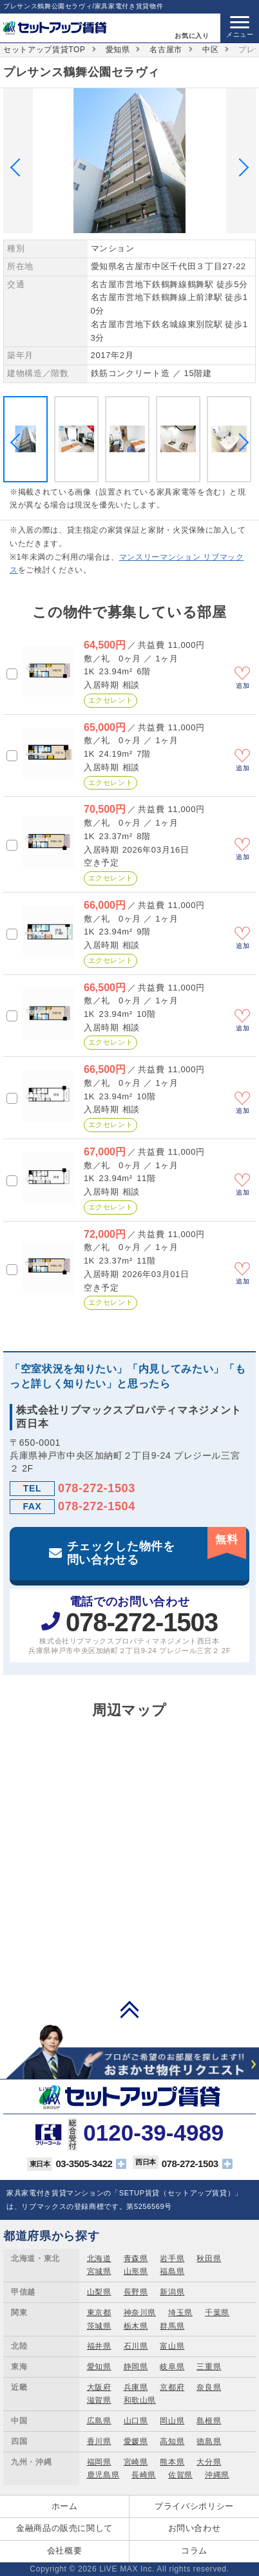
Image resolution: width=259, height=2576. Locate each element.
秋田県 (209, 2258)
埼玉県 (180, 2312)
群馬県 (172, 2326)
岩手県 (172, 2258)
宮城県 (99, 2271)
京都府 (172, 2387)
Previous (19, 167)
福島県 (172, 2271)
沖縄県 (217, 2474)
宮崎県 (136, 2462)
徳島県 (209, 2441)
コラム (194, 2550)
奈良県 (209, 2387)
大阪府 (99, 2387)
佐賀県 (180, 2474)
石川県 (136, 2346)
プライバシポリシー (194, 2506)
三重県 (209, 2366)
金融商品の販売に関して (64, 2528)
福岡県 (99, 2462)
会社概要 (64, 2550)
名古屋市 (165, 49)
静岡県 (136, 2366)
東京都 (99, 2312)
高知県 (172, 2441)
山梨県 (99, 2292)
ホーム (65, 2506)
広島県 (99, 2420)
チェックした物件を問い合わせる (156, 1547)
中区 (210, 49)
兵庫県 (136, 2387)
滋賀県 (99, 2400)
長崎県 (143, 2474)
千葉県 (217, 2312)
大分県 (209, 2462)
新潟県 (172, 2292)
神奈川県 (140, 2312)
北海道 (99, 2258)
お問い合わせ (194, 2528)
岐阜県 (172, 2366)
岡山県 (172, 2420)
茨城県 (99, 2326)
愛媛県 (136, 2441)
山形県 (136, 2271)
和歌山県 (140, 2400)
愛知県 (118, 49)
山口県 (136, 2420)
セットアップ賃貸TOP (44, 49)
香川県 (99, 2441)
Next (240, 167)
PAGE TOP (129, 2009)
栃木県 (136, 2326)
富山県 (172, 2346)
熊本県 (172, 2462)
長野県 (136, 2292)
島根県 (209, 2420)
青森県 (136, 2258)
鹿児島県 (103, 2474)
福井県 (99, 2346)
